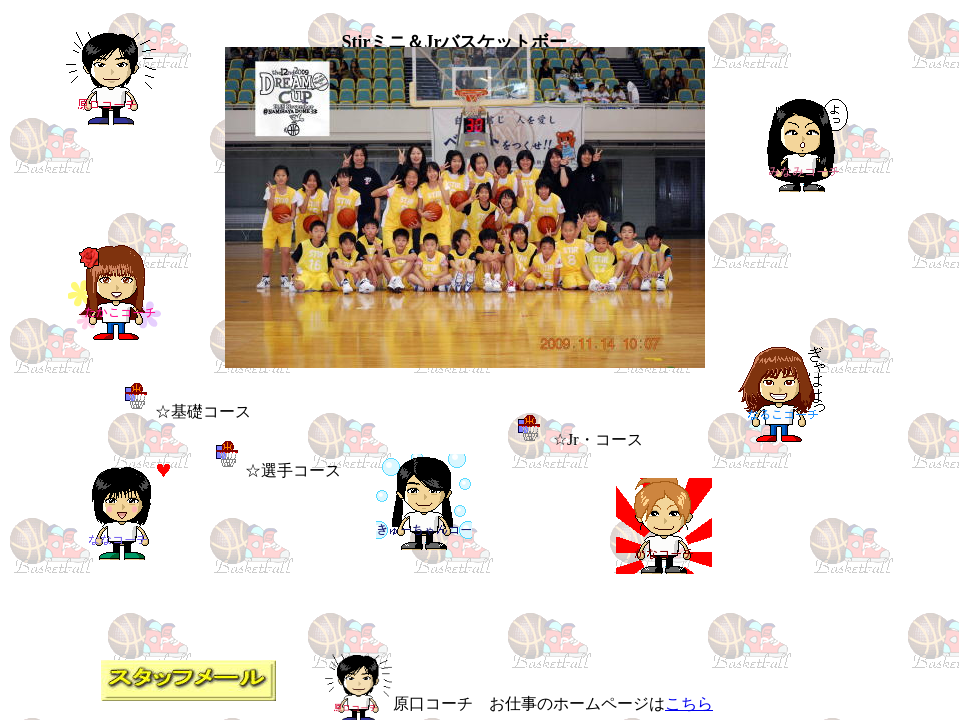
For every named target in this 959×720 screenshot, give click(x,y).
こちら (689, 703)
